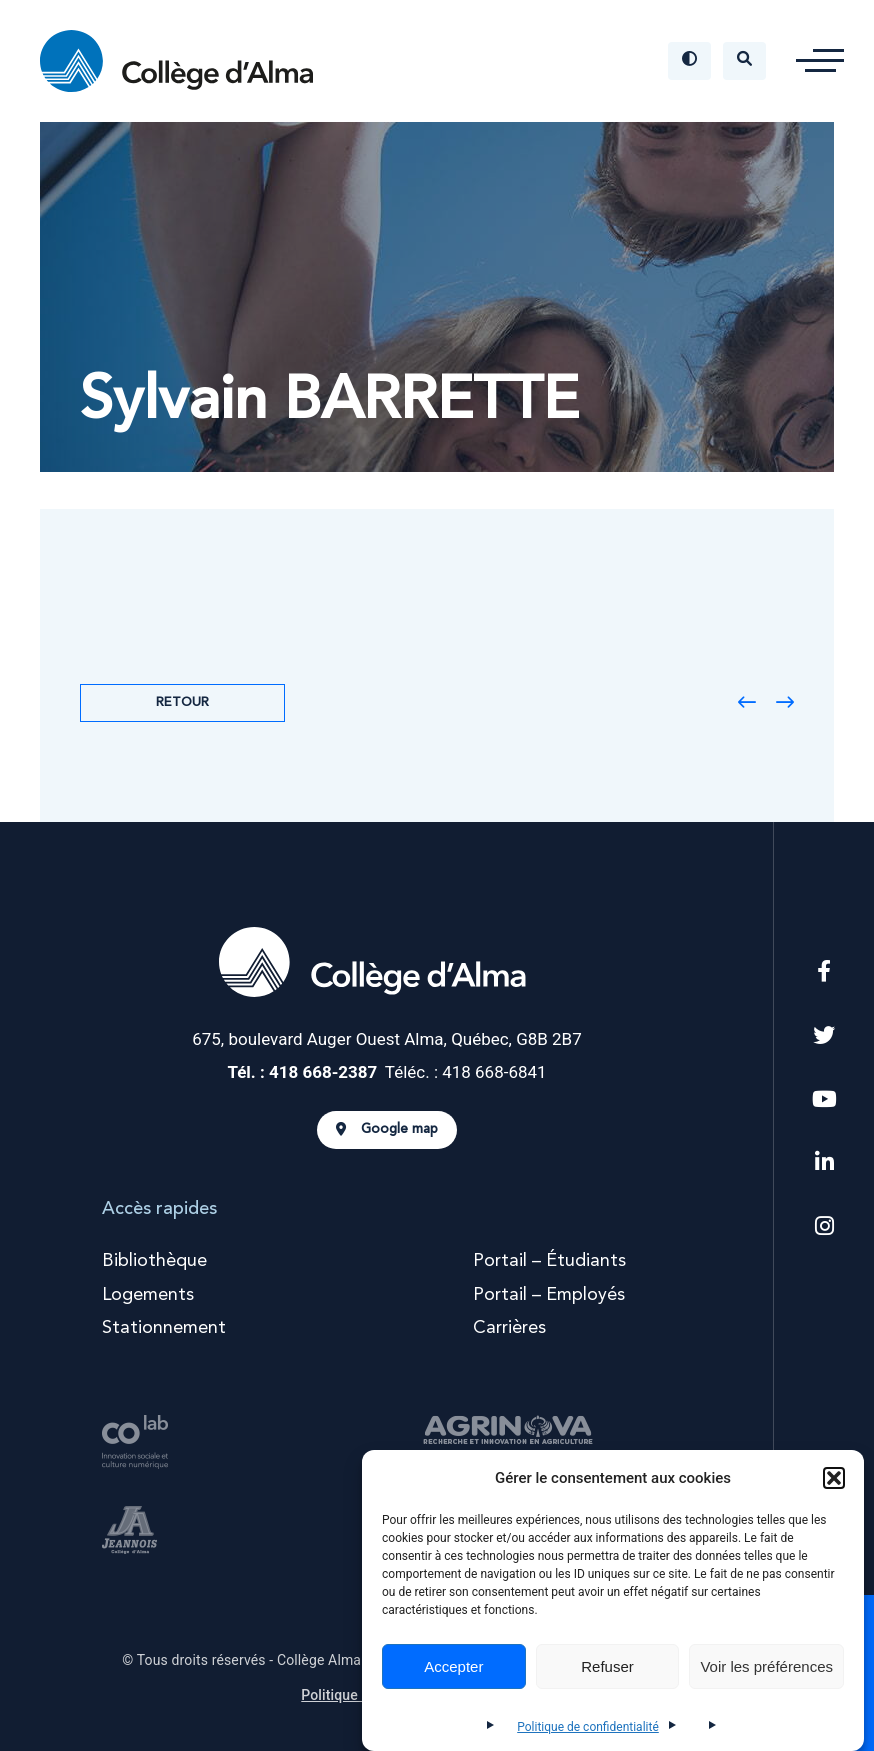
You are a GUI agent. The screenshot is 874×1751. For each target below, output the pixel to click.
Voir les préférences (766, 1666)
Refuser (607, 1666)
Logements (148, 1295)
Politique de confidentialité (588, 1727)
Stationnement (164, 1328)
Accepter (453, 1666)
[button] (834, 1478)
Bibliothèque (154, 1261)
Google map (387, 1130)
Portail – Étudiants (549, 1261)
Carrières (509, 1328)
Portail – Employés (549, 1295)
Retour (182, 702)
